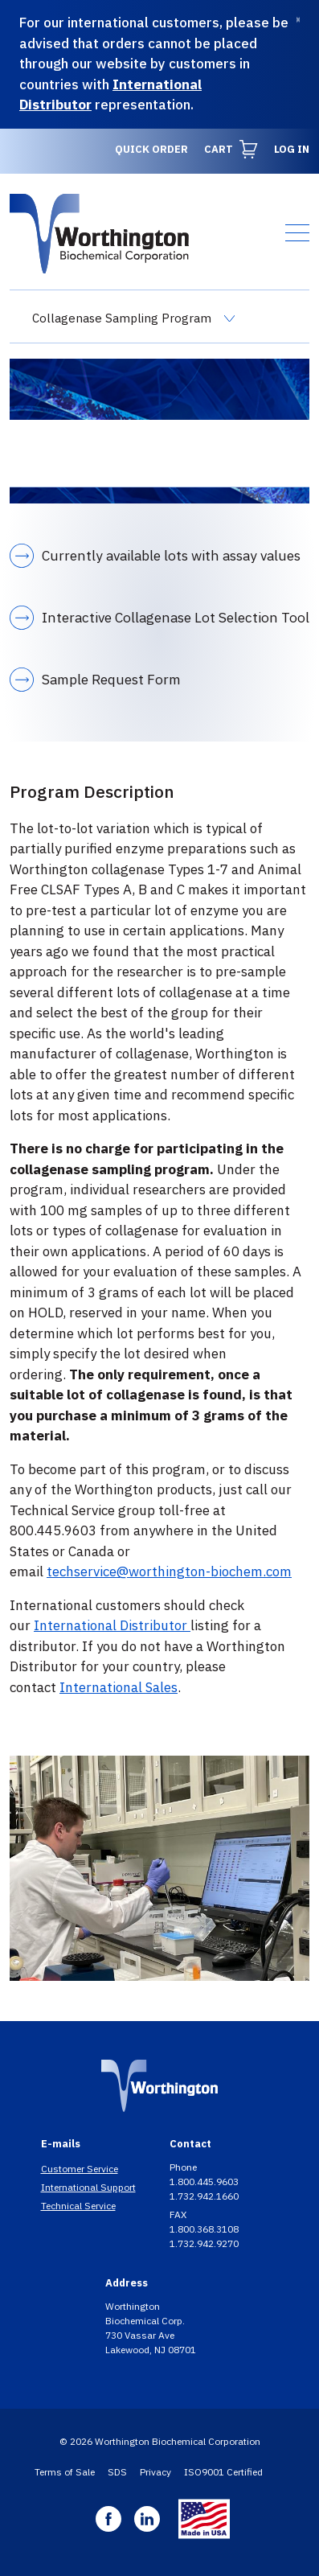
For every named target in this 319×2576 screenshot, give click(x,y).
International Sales (118, 1687)
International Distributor (112, 1625)
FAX (179, 2214)
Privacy (155, 2472)
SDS (117, 2472)
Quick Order (151, 149)
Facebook (108, 2519)
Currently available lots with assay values (171, 555)
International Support (88, 2187)
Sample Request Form (111, 679)
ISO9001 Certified (223, 2472)
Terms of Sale (65, 2472)
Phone (184, 2167)
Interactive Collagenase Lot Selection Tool (175, 617)
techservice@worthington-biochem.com (169, 1571)
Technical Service (78, 2206)
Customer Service (79, 2169)
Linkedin (147, 2519)
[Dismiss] (298, 20)
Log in (291, 149)
